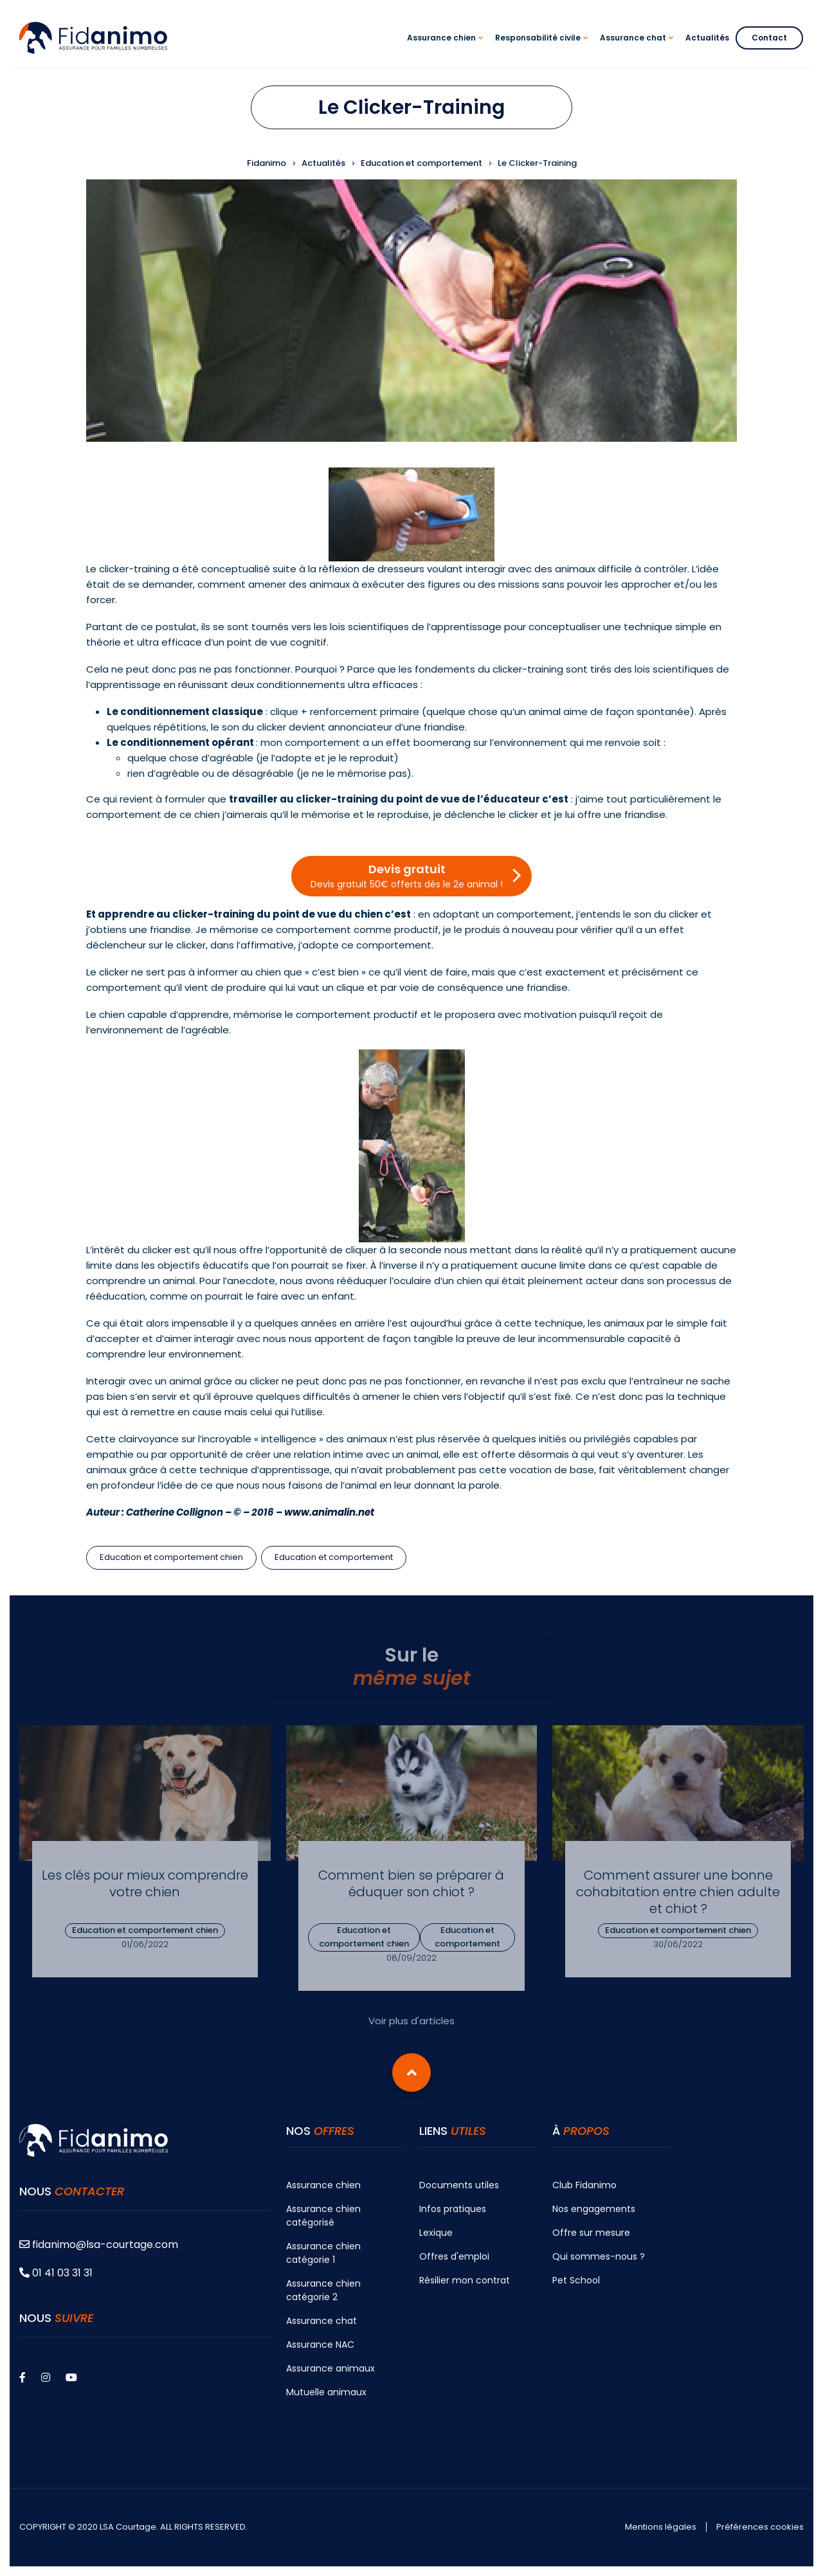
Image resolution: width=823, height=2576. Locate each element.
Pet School (576, 2280)
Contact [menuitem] (769, 37)
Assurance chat (321, 2320)
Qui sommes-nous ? (598, 2256)
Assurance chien (323, 2185)
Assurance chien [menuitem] (447, 49)
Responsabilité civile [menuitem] (543, 49)
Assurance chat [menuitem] (638, 49)
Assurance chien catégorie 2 (323, 2290)
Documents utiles (459, 2185)
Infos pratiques (452, 2208)
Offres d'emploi (454, 2256)
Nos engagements (593, 2208)
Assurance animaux (330, 2368)
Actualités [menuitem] (707, 37)
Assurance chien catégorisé (323, 2215)
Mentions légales (660, 2527)
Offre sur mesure (591, 2232)
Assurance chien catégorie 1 (323, 2253)
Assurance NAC (320, 2344)
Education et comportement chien (171, 1557)
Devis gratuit (407, 876)
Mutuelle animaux (326, 2392)
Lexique (436, 2232)
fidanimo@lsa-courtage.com (98, 2244)
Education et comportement (334, 1557)
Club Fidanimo (584, 2185)
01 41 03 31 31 (56, 2272)
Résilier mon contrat (464, 2280)
